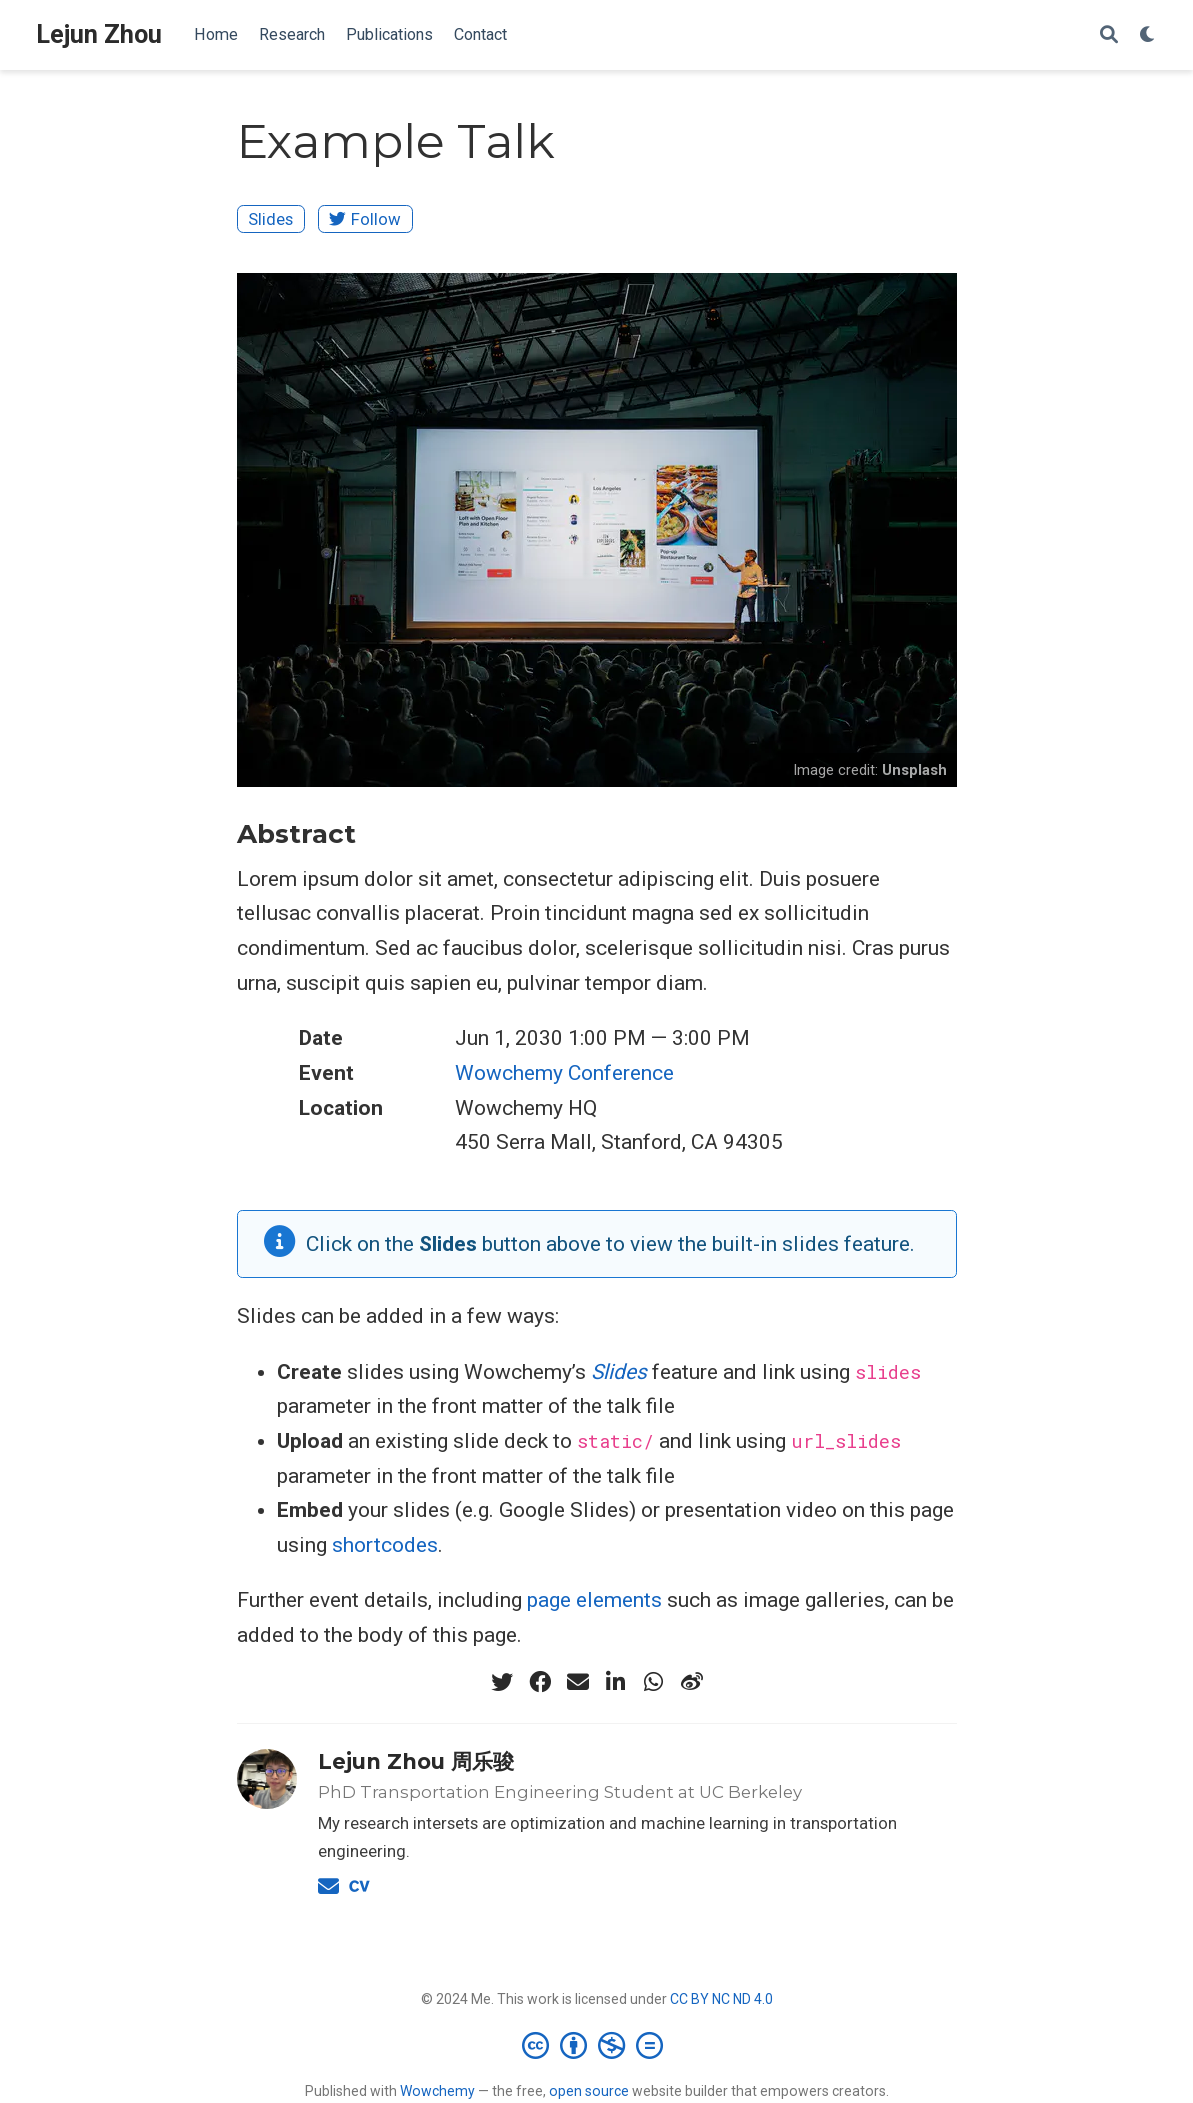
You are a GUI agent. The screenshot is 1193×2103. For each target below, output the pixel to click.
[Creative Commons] (596, 2045)
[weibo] (692, 1682)
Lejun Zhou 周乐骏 (416, 1761)
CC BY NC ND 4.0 (721, 1999)
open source (589, 2091)
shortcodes (385, 1545)
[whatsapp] (654, 1682)
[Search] (1109, 35)
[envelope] (578, 1682)
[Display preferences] (1148, 35)
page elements (594, 1600)
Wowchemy (437, 2091)
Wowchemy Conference (564, 1073)
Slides (270, 219)
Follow (365, 219)
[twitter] (502, 1682)
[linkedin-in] (616, 1682)
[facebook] (540, 1682)
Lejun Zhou (99, 34)
